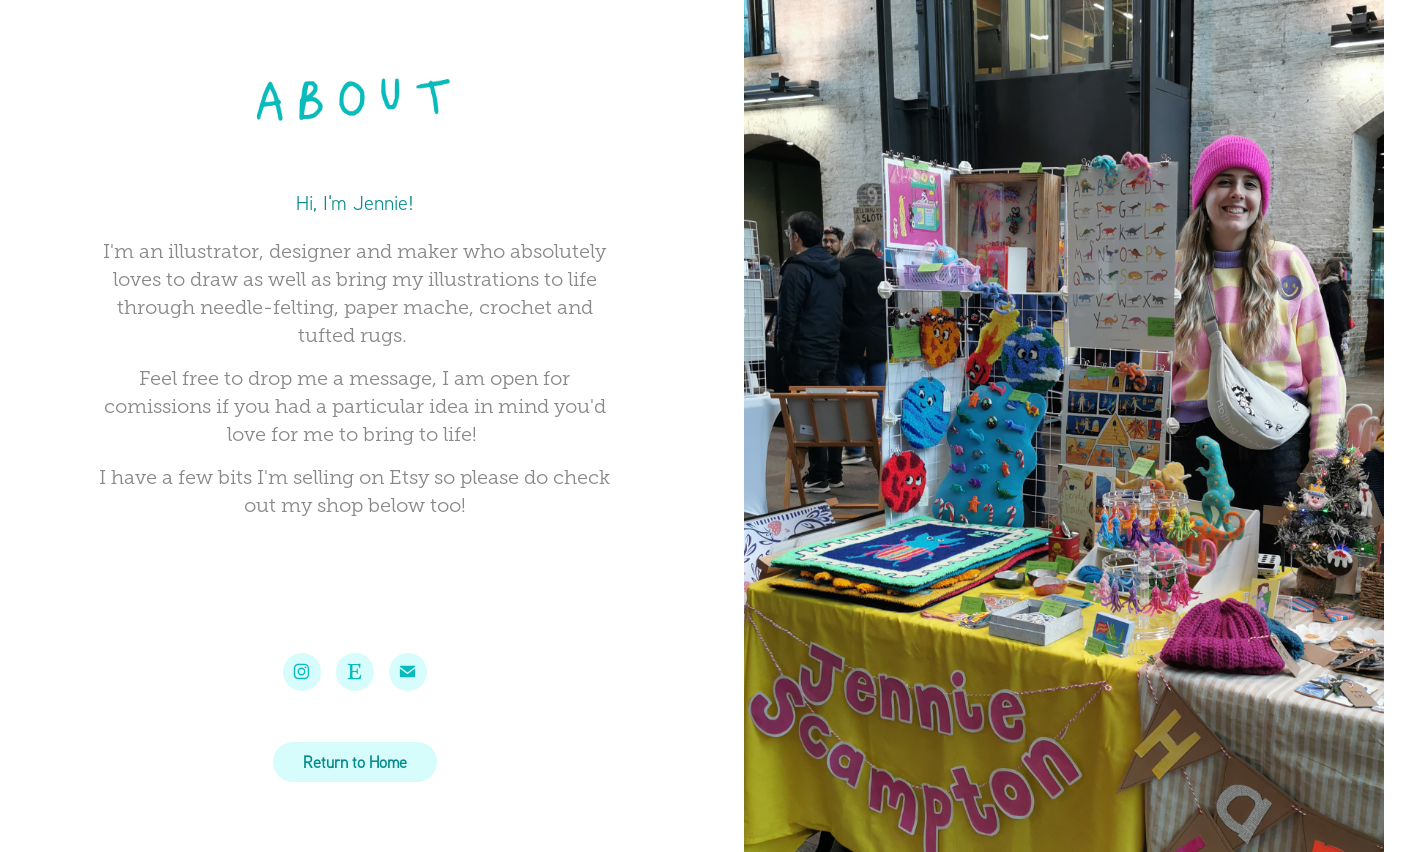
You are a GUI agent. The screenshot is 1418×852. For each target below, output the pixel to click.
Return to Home (355, 762)
